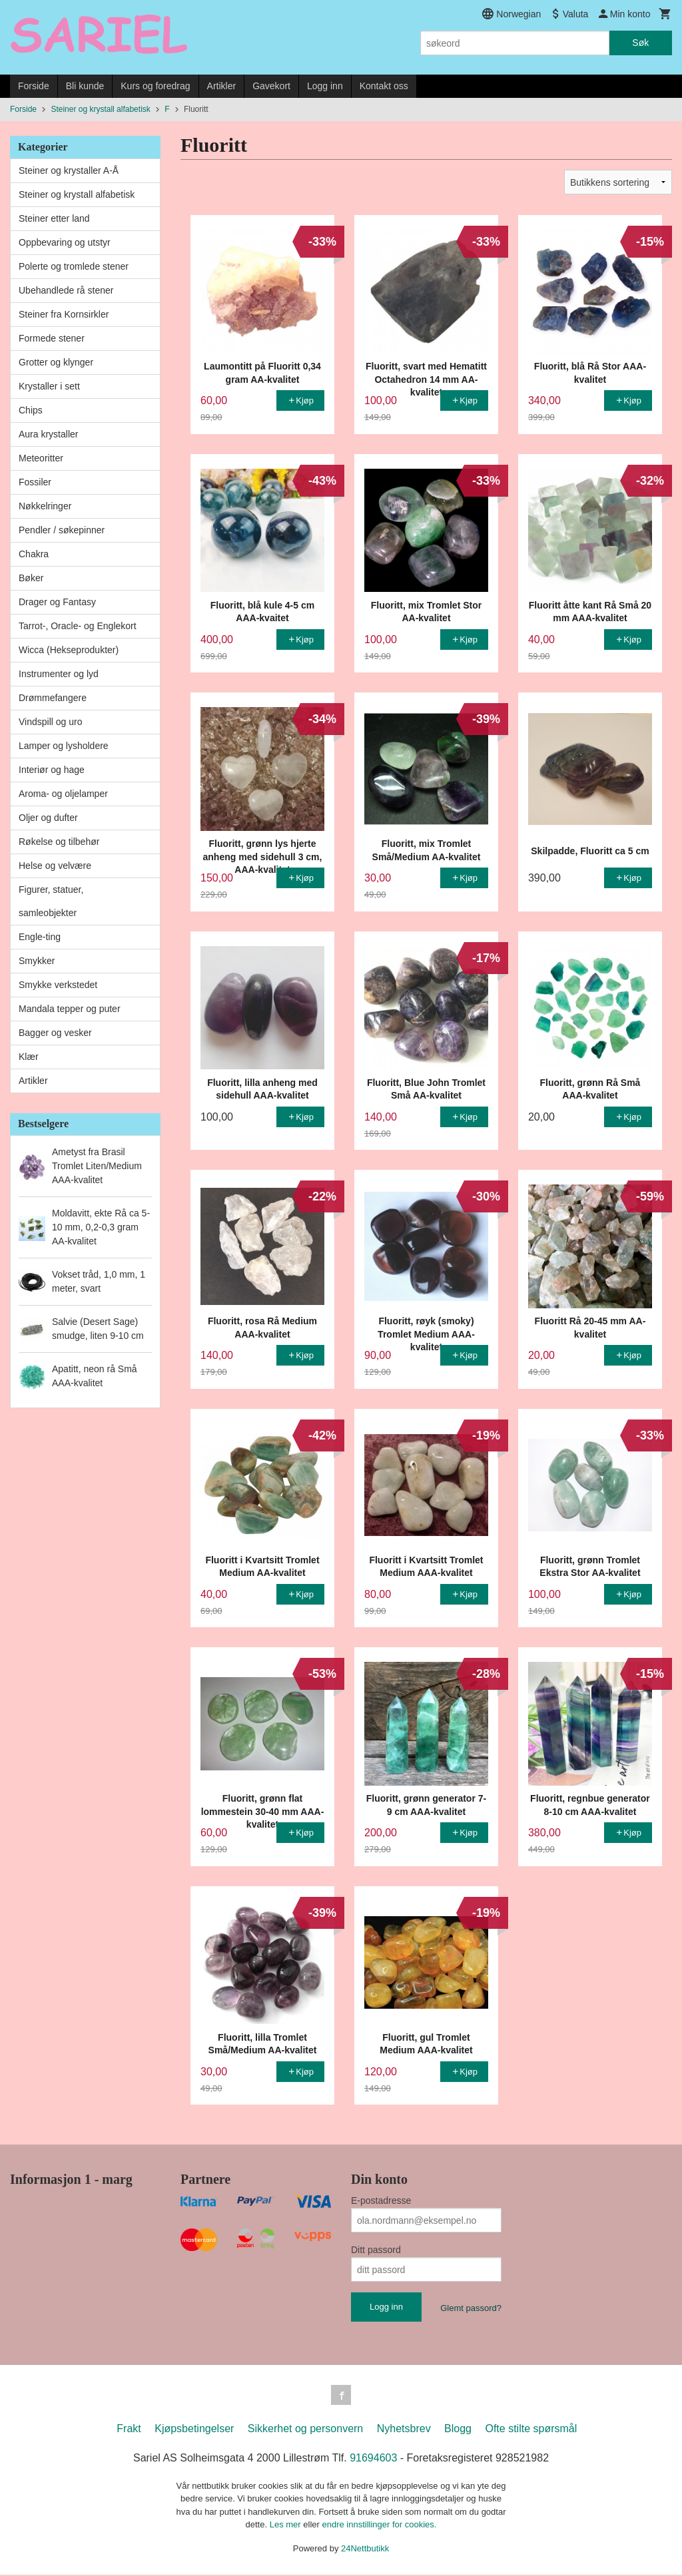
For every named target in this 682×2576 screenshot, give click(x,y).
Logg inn (325, 86)
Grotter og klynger (56, 362)
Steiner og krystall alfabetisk (77, 194)
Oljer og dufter (48, 817)
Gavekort (271, 86)
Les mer (287, 2526)
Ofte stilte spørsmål (531, 2430)
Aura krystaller (48, 434)
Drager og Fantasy (57, 602)
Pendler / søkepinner (62, 530)
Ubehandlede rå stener (66, 290)
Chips (31, 410)
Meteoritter (41, 458)
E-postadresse (381, 2200)
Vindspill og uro (50, 721)
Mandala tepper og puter (70, 1008)
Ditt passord (376, 2249)
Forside (33, 86)
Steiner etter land (54, 218)
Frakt (129, 2430)
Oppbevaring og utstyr (65, 242)
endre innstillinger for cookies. (379, 2526)
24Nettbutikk (365, 2550)
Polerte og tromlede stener (74, 266)
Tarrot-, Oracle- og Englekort (78, 626)
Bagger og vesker (55, 1032)
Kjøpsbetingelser (194, 2430)
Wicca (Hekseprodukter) (69, 649)
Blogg (458, 2430)
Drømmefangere (53, 697)
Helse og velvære (55, 865)
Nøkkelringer (45, 506)
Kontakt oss (384, 86)
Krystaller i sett (49, 386)
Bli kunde (85, 86)
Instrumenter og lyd (59, 673)
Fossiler (35, 482)
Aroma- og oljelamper (63, 793)
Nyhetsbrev (404, 2430)
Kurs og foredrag (155, 86)
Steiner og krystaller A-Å (69, 170)
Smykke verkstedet (58, 984)
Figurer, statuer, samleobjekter (51, 901)
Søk (640, 42)
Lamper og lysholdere (64, 745)
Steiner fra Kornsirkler (64, 314)
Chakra (34, 554)
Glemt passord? (471, 2308)
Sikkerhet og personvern (305, 2430)
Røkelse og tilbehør (59, 841)
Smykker (37, 960)
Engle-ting (40, 936)
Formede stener (52, 338)
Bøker (31, 578)
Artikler (221, 86)
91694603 (373, 2459)
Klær (29, 1056)
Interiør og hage (52, 769)
